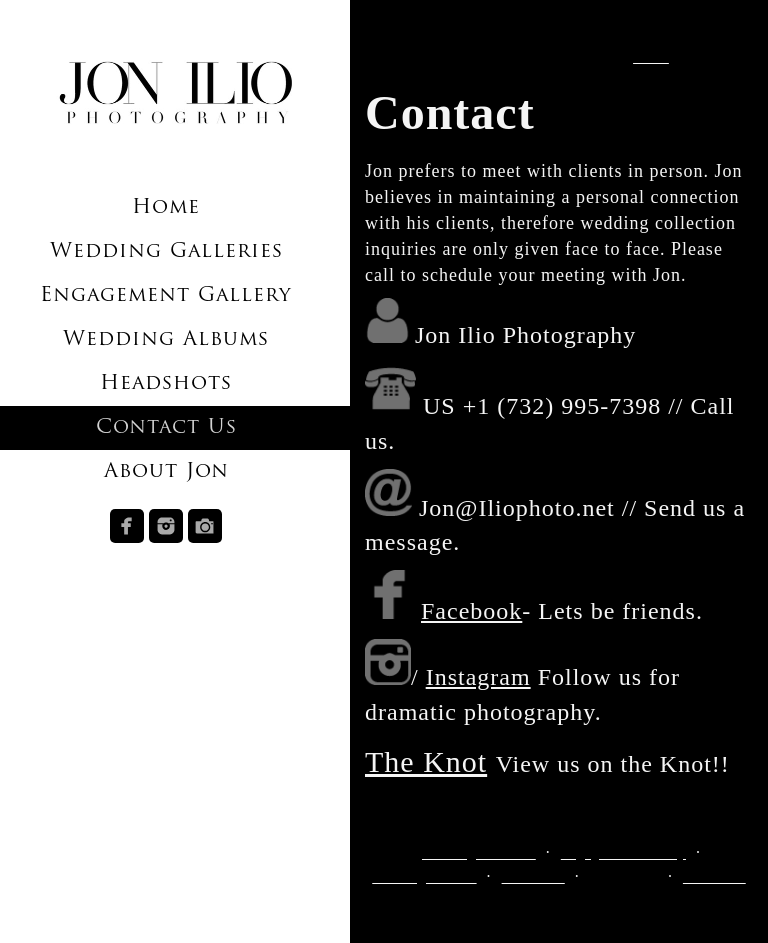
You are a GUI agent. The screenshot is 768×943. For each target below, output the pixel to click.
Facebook (471, 611)
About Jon (166, 472)
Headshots (166, 384)
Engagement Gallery (166, 296)
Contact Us (166, 428)
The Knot (426, 761)
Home (166, 208)
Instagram (478, 677)
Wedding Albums (166, 340)
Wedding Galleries (166, 252)
